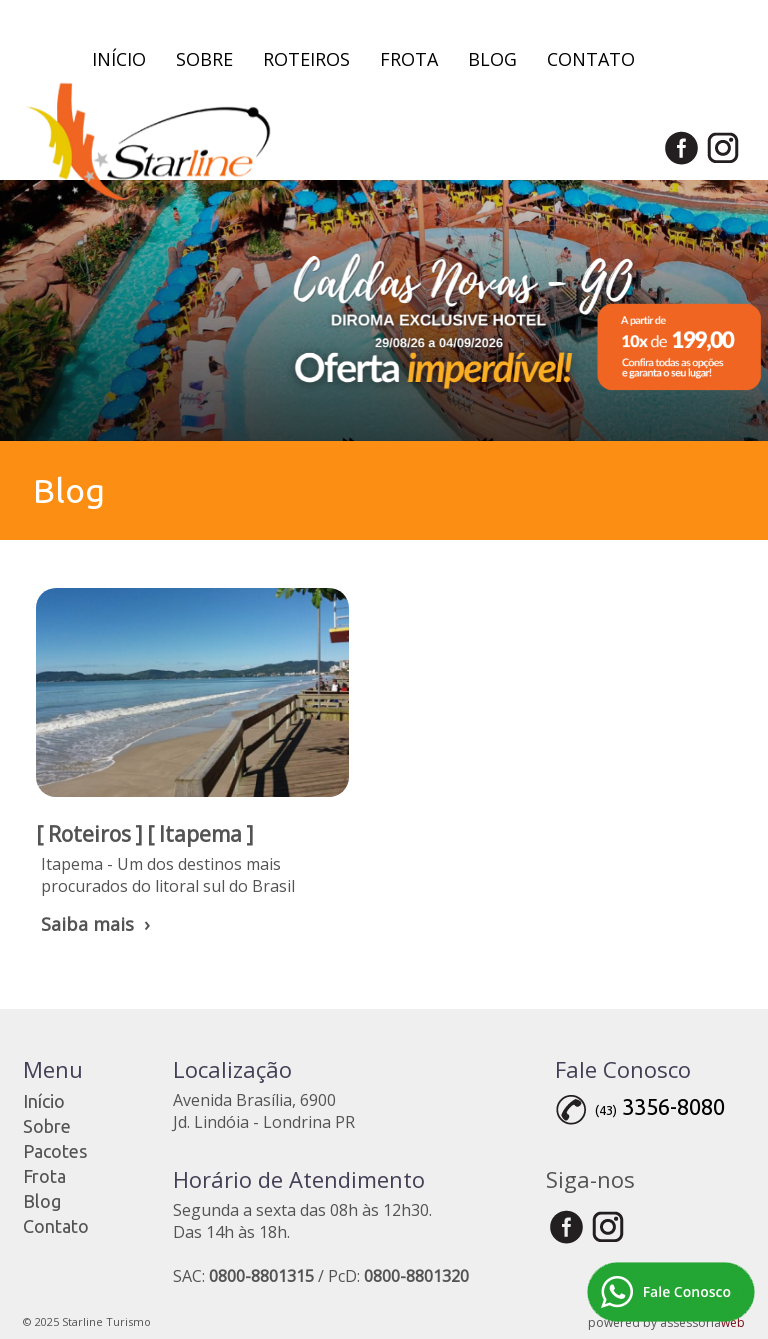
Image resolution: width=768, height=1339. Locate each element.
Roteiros (306, 59)
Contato (591, 59)
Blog (492, 59)
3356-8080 (673, 1106)
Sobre (204, 59)
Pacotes (55, 1151)
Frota (409, 59)
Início (119, 59)
